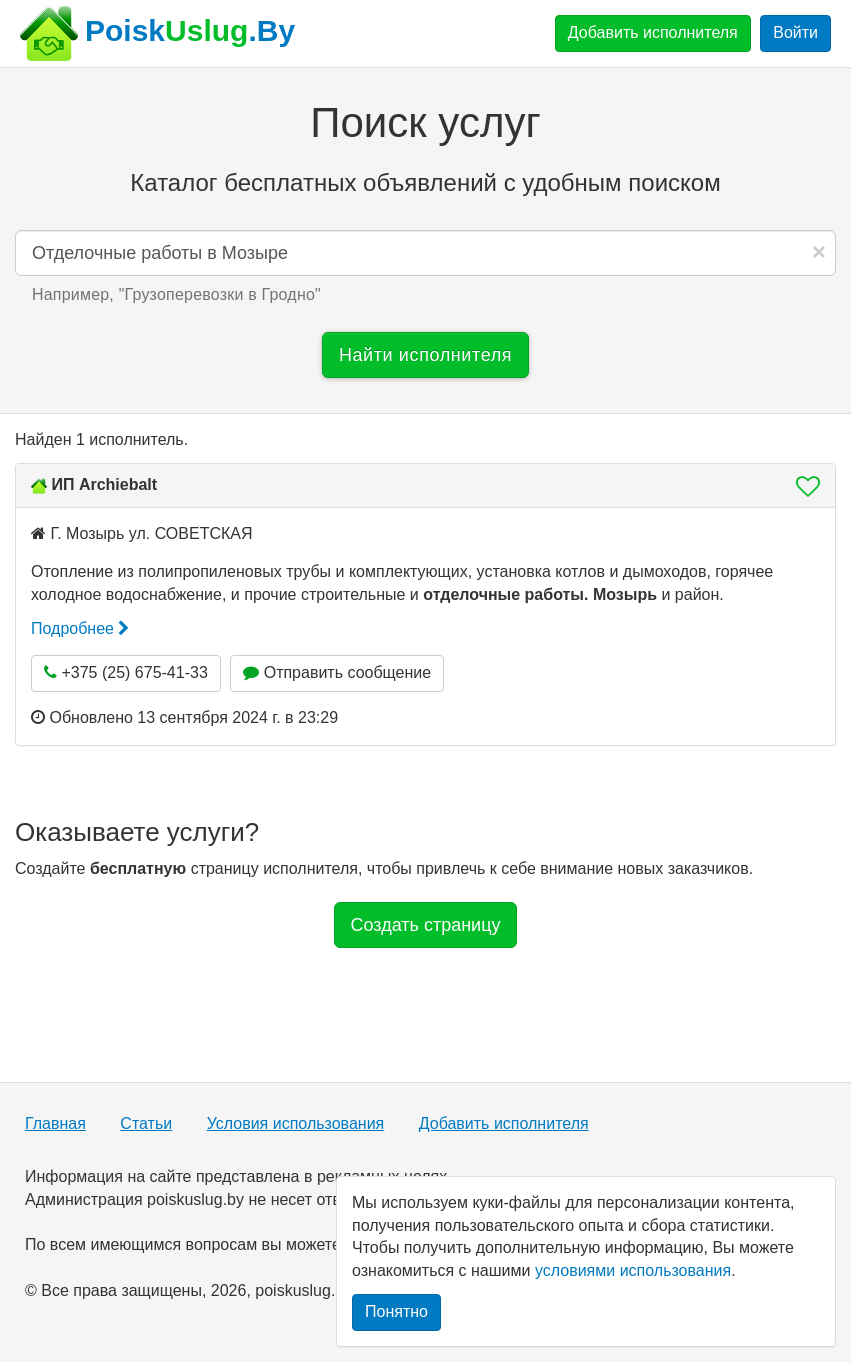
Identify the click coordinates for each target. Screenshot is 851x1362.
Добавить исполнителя (653, 32)
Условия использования (296, 1123)
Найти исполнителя (425, 355)
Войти (795, 32)
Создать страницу (426, 925)
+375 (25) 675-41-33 (126, 672)
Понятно (396, 1311)
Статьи (146, 1123)
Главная (55, 1123)
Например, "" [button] (176, 294)
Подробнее (80, 628)
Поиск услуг (425, 122)
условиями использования (633, 1270)
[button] (802, 486)
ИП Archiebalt (104, 484)
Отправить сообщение (337, 672)
